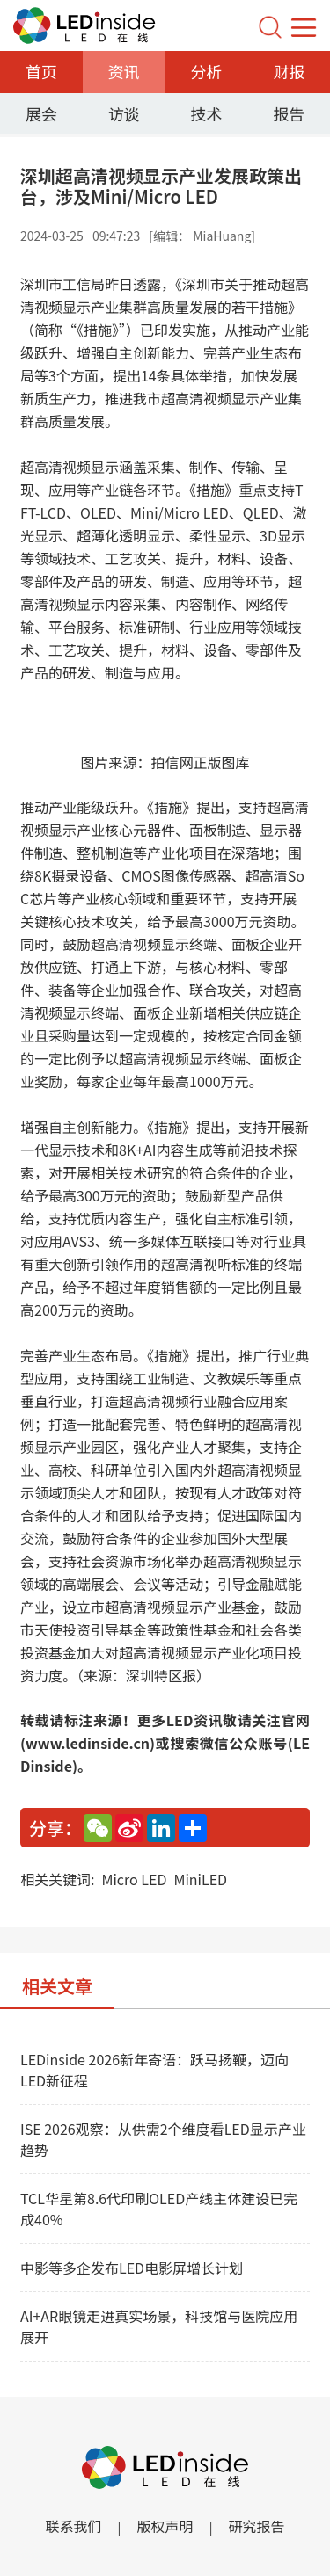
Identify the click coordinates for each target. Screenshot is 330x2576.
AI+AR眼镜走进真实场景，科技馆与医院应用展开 (158, 2326)
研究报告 (257, 2525)
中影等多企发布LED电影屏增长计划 (131, 2267)
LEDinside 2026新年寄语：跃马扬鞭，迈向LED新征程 (154, 2070)
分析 (206, 71)
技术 (206, 113)
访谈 (124, 113)
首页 (41, 71)
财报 (288, 71)
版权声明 (164, 2525)
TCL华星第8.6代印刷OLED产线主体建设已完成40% (158, 2209)
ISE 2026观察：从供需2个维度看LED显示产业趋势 (163, 2139)
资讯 (124, 71)
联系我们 (73, 2525)
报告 (288, 113)
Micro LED (133, 1879)
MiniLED (200, 1879)
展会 (41, 113)
